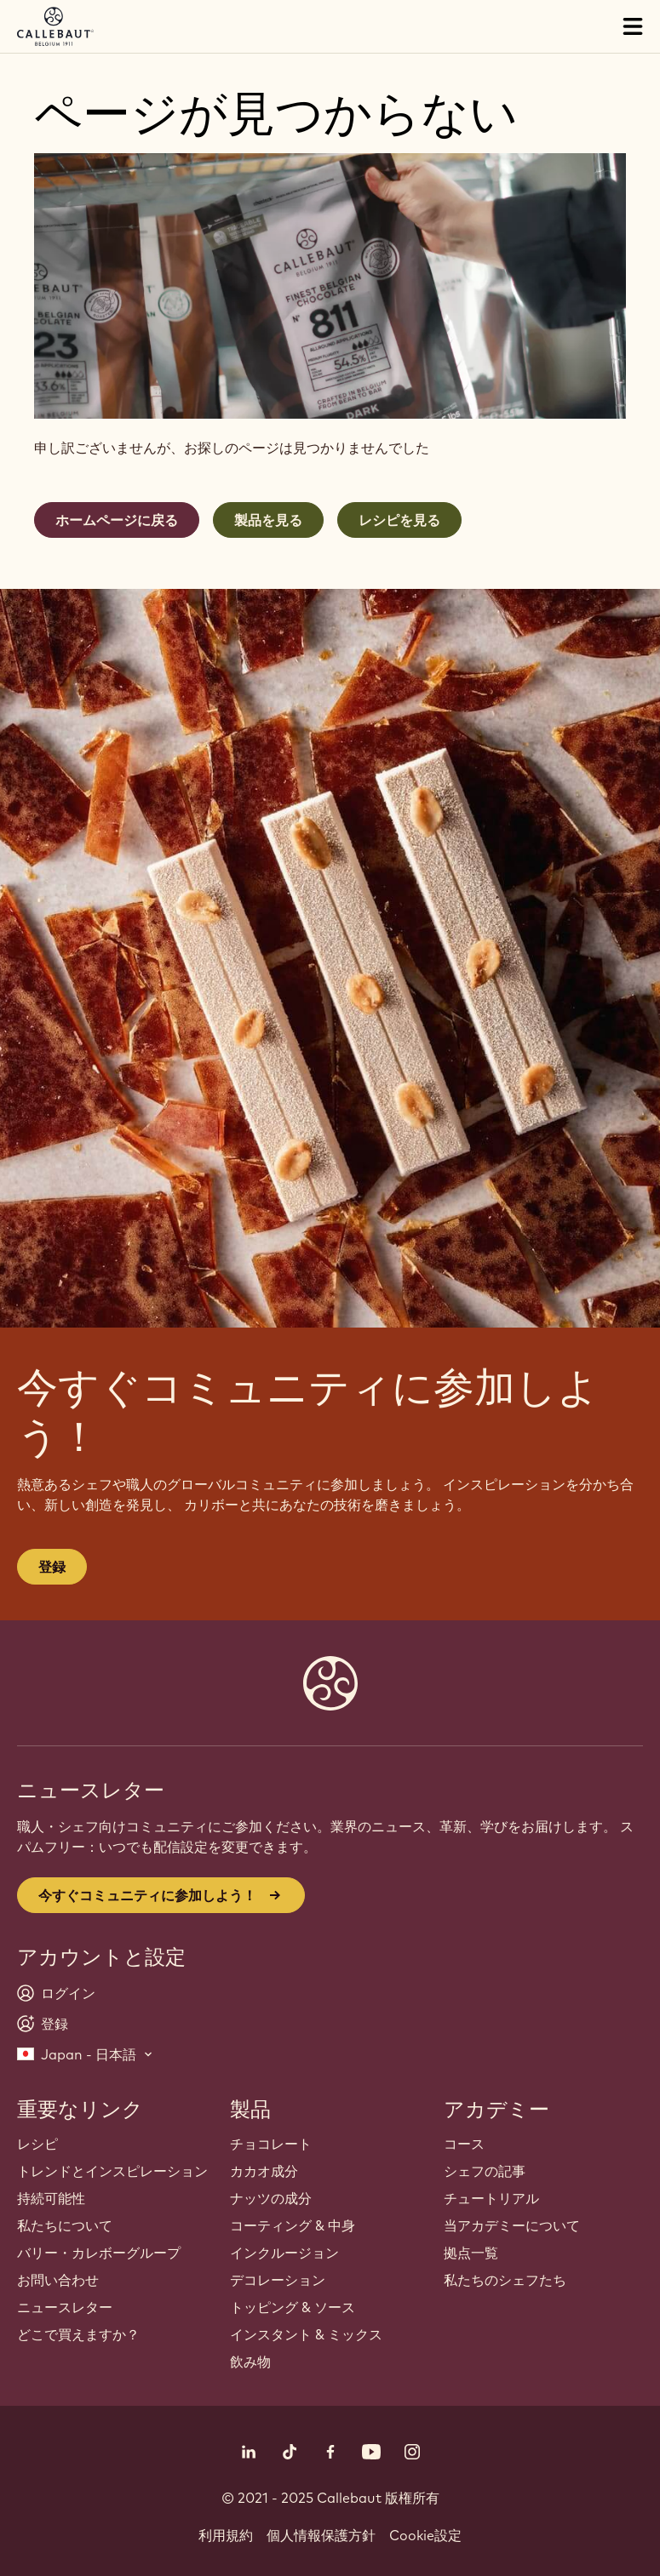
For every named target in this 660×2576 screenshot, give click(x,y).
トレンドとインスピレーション (112, 2170)
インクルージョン (284, 2252)
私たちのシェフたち (505, 2279)
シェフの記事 (484, 2170)
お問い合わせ (58, 2279)
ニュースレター (64, 2307)
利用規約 (225, 2535)
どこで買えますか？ (78, 2334)
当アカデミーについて (512, 2225)
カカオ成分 (264, 2170)
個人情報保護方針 (321, 2535)
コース (464, 2143)
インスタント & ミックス (306, 2334)
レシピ (37, 2143)
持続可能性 (51, 2198)
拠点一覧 (471, 2252)
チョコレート (271, 2143)
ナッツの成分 (271, 2198)
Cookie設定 (425, 2535)
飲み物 (250, 2361)
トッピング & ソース (292, 2307)
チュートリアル (491, 2198)
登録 (52, 1566)
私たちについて (64, 2225)
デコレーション (277, 2279)
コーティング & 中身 (292, 2225)
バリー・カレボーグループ (99, 2252)
